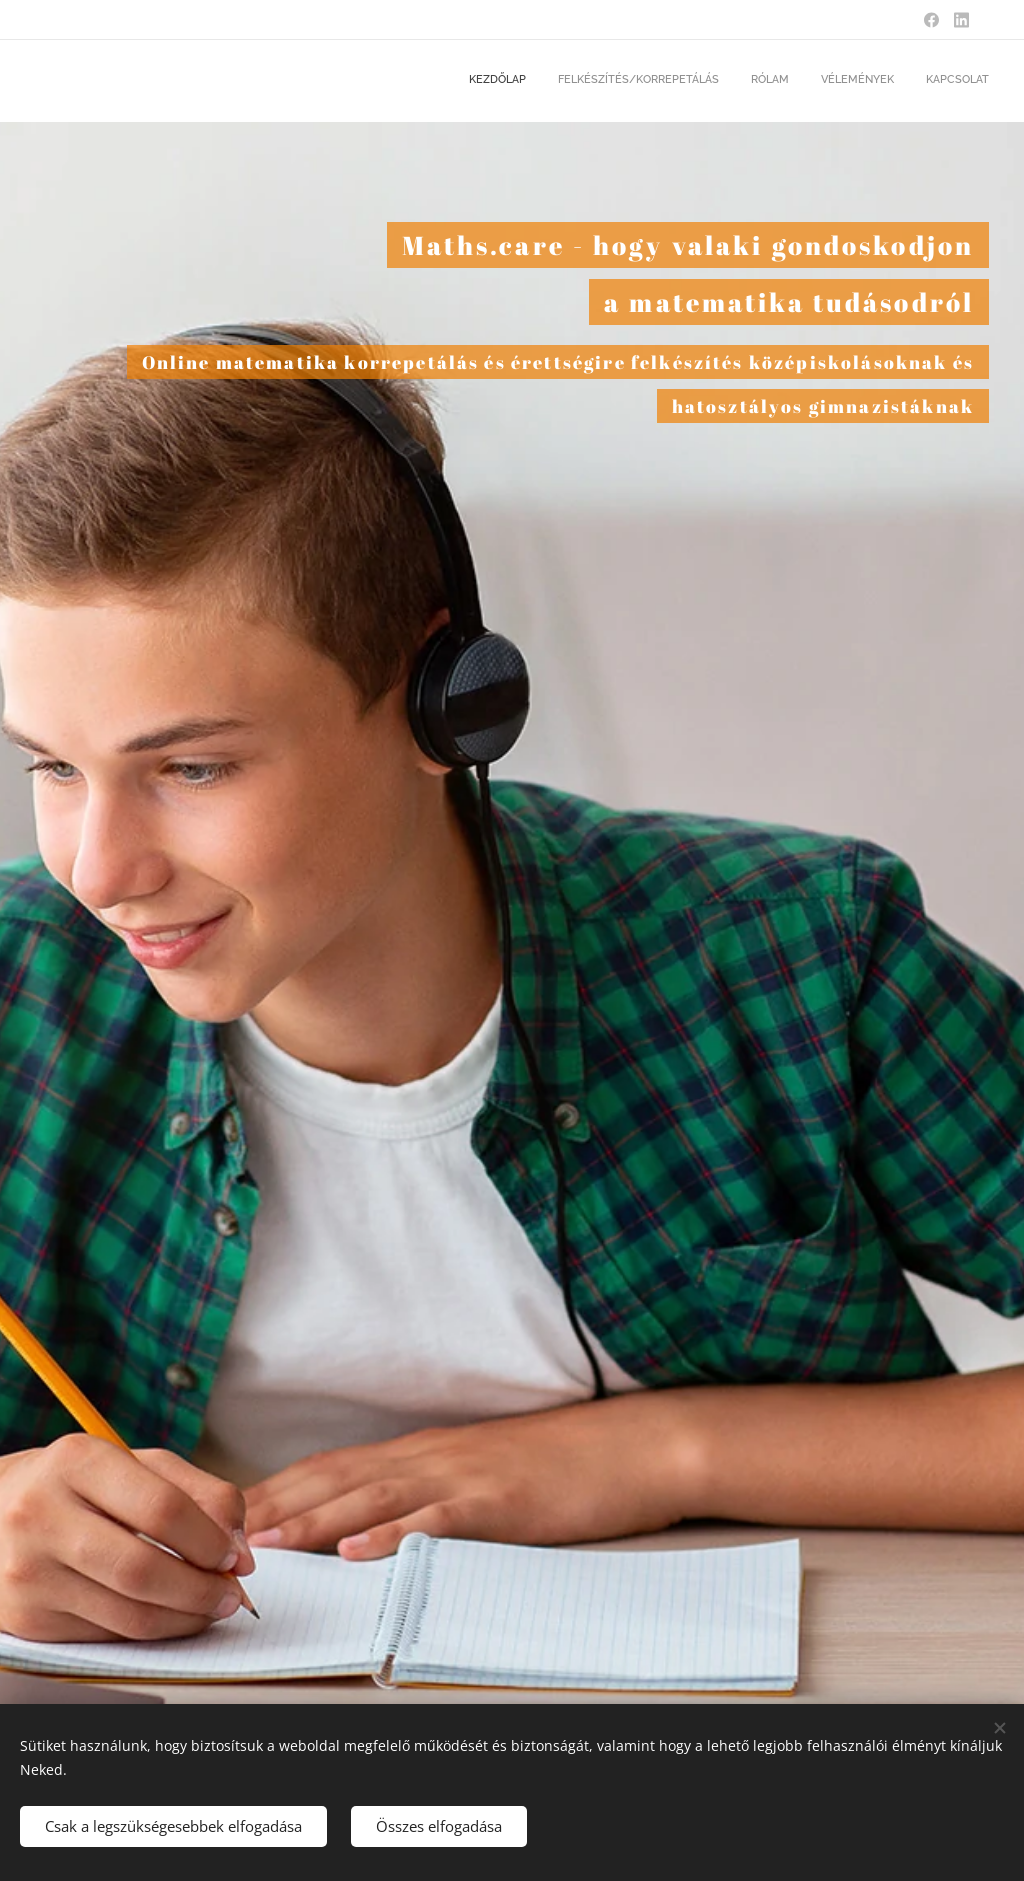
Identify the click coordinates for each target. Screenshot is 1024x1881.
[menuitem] (866, 81)
